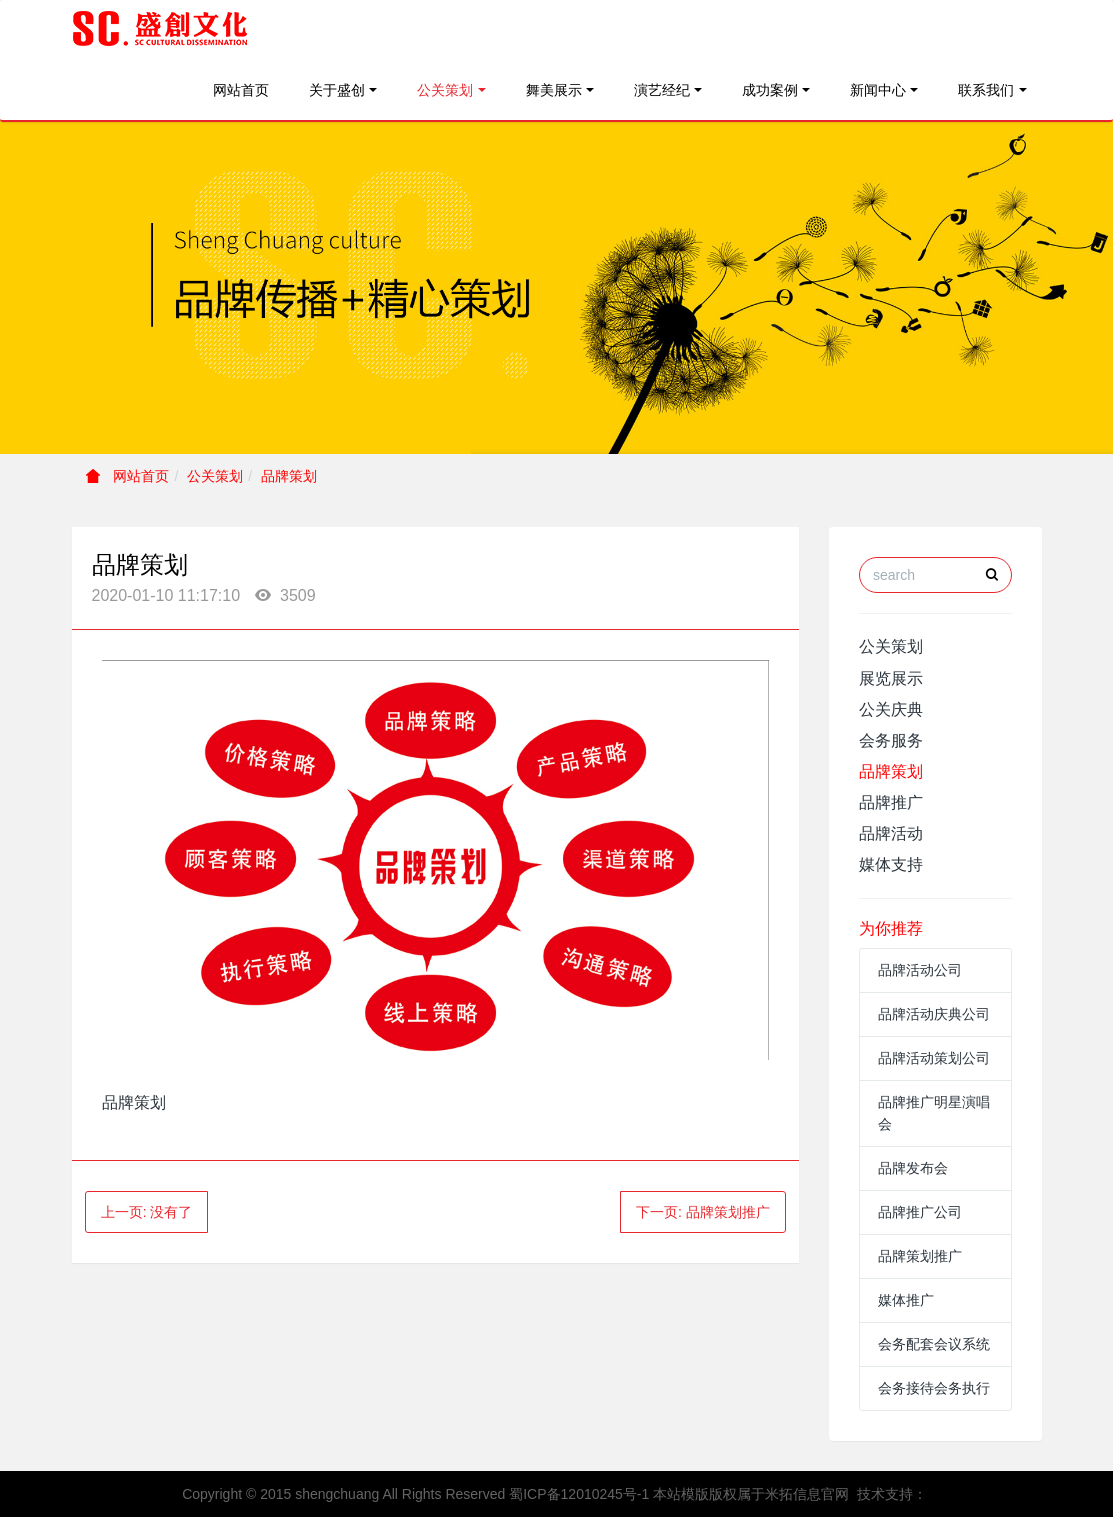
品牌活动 (891, 833)
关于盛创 (337, 90)
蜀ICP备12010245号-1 (579, 1494)
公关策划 (445, 90)
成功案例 (770, 90)
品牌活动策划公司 (934, 1058)
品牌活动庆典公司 (934, 1014)
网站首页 (241, 90)
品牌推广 (891, 802)
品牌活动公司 (920, 970)
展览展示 (891, 678)
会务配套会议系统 (934, 1344)
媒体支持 (891, 864)
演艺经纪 (662, 90)
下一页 (703, 1212)
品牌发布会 (913, 1168)
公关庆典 (891, 709)
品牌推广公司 (920, 1212)
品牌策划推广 (920, 1256)
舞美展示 (554, 90)
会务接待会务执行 (934, 1388)
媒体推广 (906, 1300)
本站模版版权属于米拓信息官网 (751, 1494)
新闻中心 (878, 90)
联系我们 (986, 90)
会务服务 (891, 740)
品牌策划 (289, 476)
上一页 (147, 1212)
